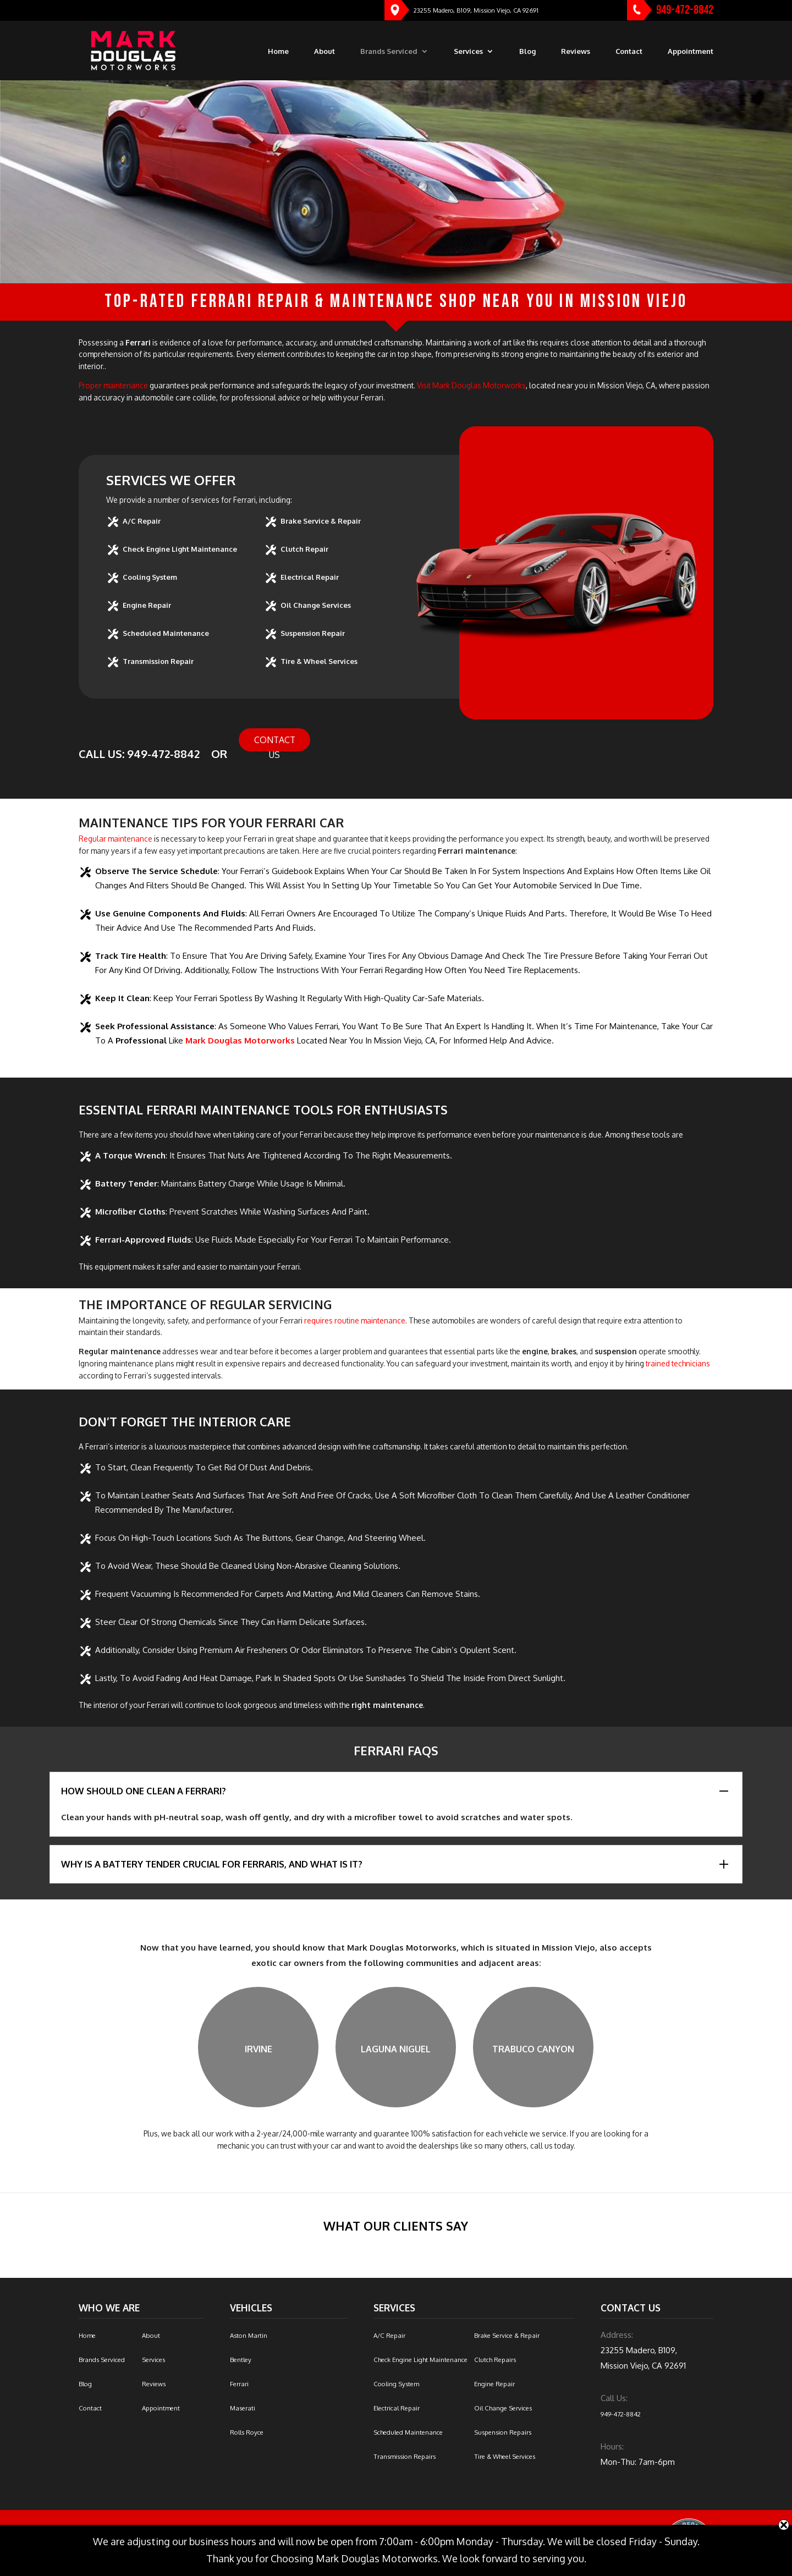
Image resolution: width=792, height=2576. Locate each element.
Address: (617, 2335)
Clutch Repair (304, 549)
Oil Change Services (315, 605)
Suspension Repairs (502, 2432)
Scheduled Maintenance (166, 633)
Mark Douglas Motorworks (240, 1040)
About (324, 52)
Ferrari (239, 2384)
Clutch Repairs (495, 2359)
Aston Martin (248, 2335)
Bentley (240, 2359)
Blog (527, 52)
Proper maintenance (113, 385)
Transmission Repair (158, 661)
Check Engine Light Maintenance (180, 549)
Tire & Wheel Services (319, 661)
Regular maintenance (115, 838)
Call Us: (614, 2398)
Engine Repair (147, 605)
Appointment (690, 52)
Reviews (575, 52)
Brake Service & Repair (320, 521)
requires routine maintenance (354, 1320)
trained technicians (678, 1363)
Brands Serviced (388, 52)
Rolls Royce (246, 2432)
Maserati (242, 2408)
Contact (628, 52)
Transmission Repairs (404, 2456)
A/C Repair (142, 521)
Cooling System (150, 577)
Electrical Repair (309, 577)
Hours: (612, 2446)
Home (278, 52)
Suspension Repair (312, 633)
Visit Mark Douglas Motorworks (471, 385)
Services (468, 52)
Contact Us (274, 742)
